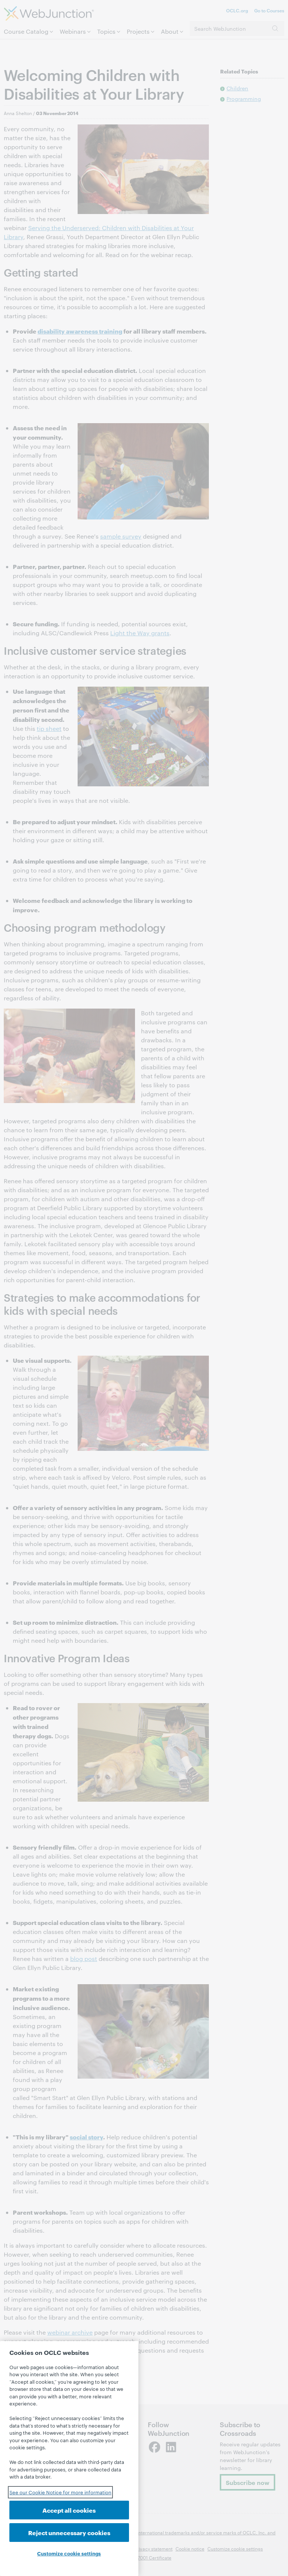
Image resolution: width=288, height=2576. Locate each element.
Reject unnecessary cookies (69, 2532)
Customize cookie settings (69, 2553)
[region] (69, 2458)
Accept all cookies (69, 2510)
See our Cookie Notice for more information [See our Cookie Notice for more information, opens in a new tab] (60, 2492)
